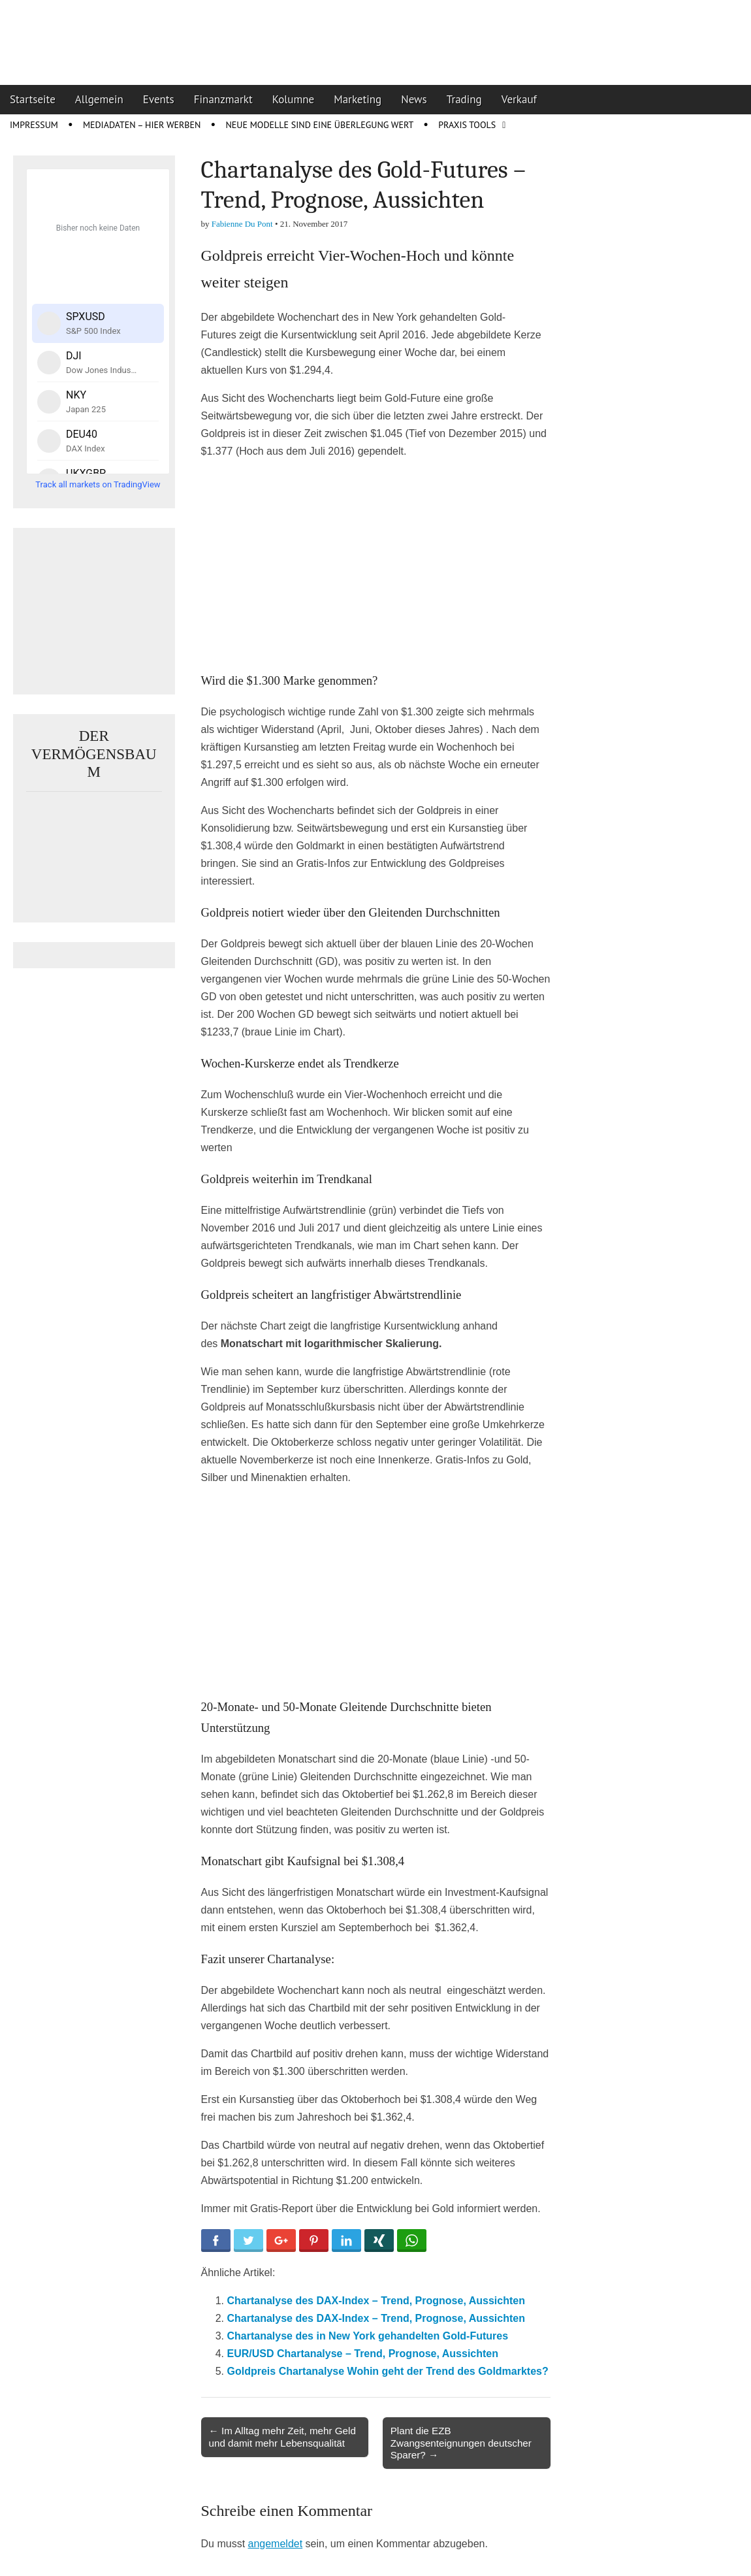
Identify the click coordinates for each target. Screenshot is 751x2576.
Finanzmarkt (223, 99)
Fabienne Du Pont (242, 224)
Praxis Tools (467, 125)
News (414, 99)
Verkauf (519, 99)
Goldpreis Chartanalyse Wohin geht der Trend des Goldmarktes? (388, 2371)
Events (158, 99)
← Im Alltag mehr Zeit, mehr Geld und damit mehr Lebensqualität (282, 2436)
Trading (464, 99)
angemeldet (275, 2543)
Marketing (357, 99)
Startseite (33, 99)
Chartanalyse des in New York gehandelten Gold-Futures (368, 2335)
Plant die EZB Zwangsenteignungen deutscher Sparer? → (461, 2442)
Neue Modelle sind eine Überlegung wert (319, 125)
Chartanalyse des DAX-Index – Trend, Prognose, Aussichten (376, 2300)
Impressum (34, 125)
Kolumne (293, 99)
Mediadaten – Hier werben (142, 125)
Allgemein (99, 99)
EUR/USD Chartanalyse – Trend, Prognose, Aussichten (363, 2353)
